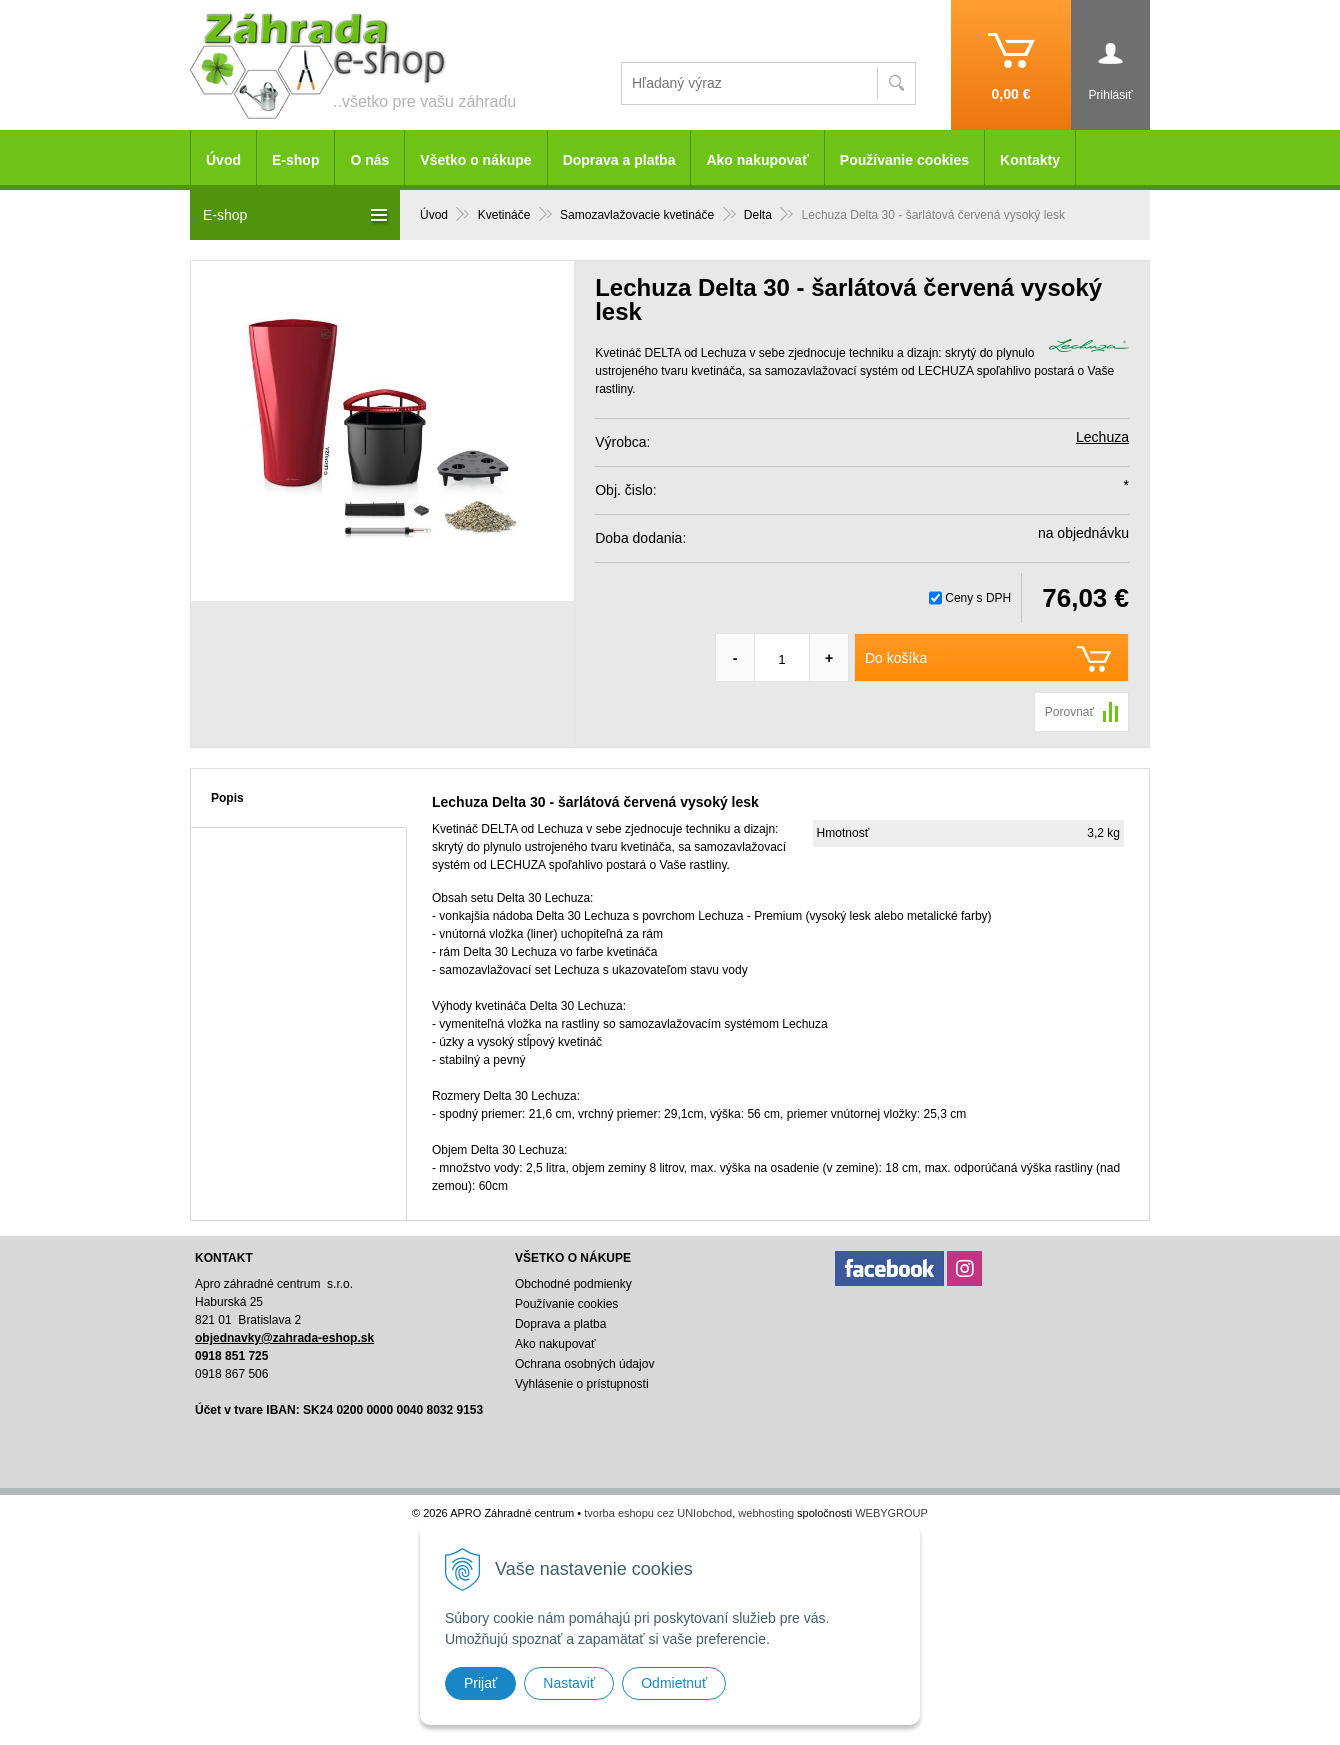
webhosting (766, 1513)
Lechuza (1102, 437)
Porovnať (1069, 712)
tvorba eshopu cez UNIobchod (658, 1513)
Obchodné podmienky (573, 1284)
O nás (369, 160)
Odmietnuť (674, 1683)
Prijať (480, 1683)
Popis (227, 798)
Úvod (223, 160)
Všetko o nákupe (475, 160)
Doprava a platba (619, 160)
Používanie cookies (904, 160)
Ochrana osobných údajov (584, 1364)
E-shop (295, 160)
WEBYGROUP (891, 1513)
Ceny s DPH (978, 598)
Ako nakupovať (757, 160)
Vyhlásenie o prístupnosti (582, 1384)
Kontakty (1030, 160)
